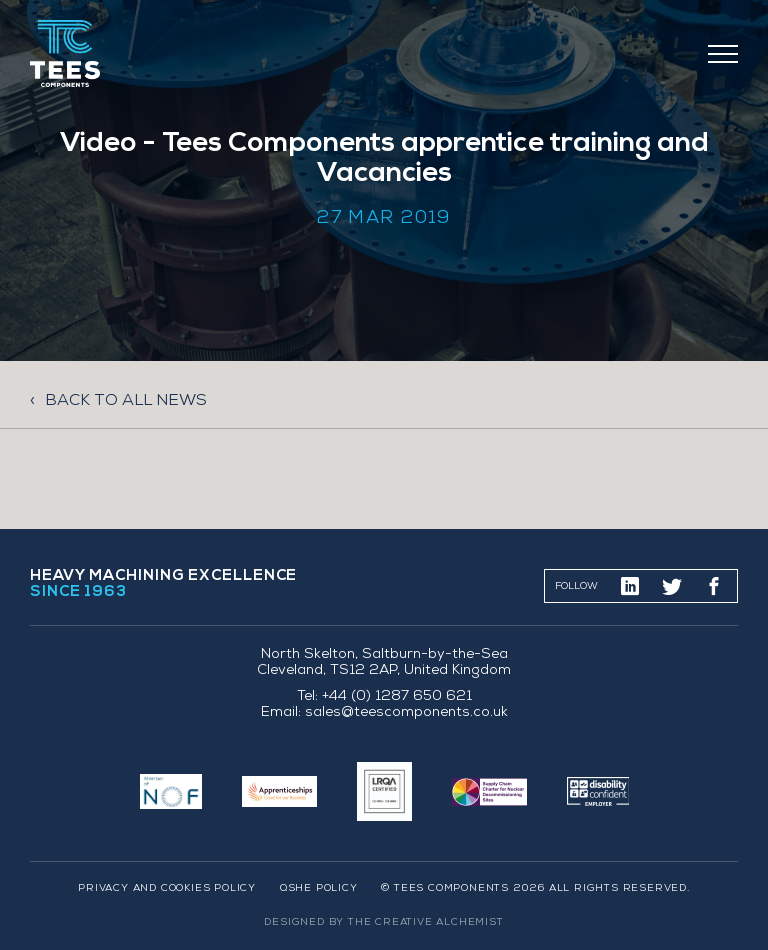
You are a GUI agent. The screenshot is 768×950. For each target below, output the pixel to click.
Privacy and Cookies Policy (167, 889)
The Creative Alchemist (426, 923)
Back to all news (126, 401)
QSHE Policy (319, 889)
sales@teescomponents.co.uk (406, 713)
